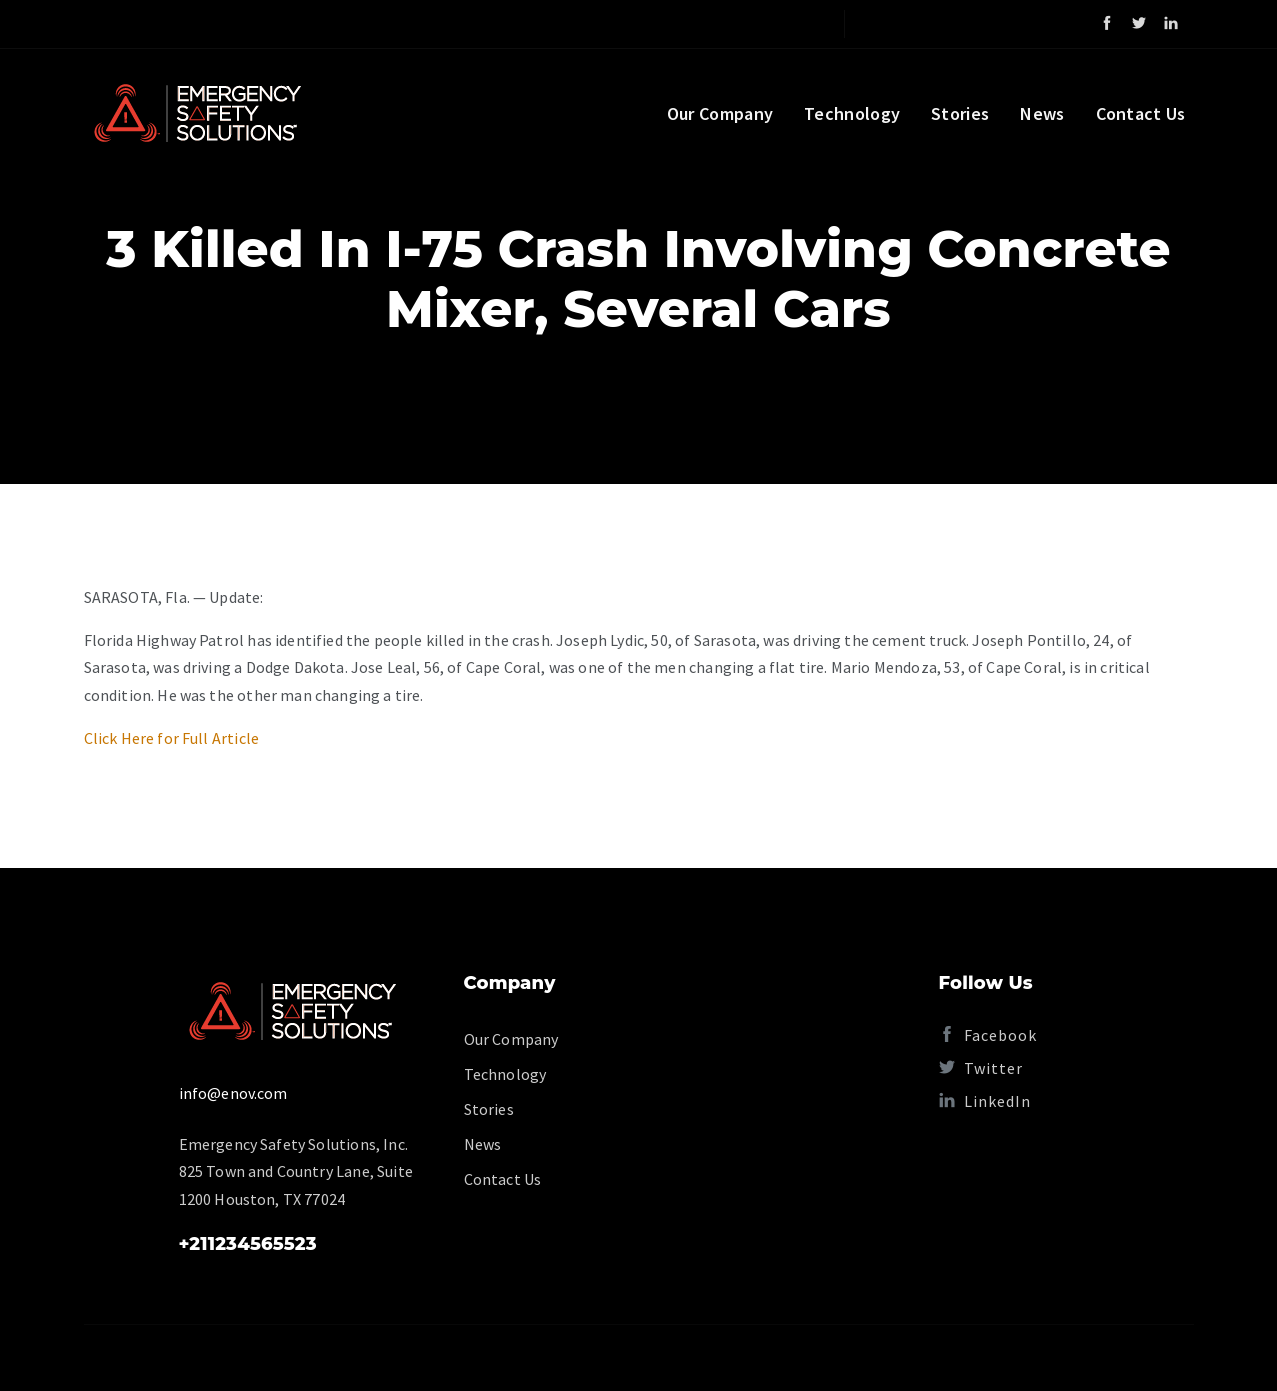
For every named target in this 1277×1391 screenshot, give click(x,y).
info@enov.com (233, 1093)
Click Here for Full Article (172, 738)
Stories (960, 113)
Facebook (988, 1035)
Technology (852, 113)
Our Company (720, 113)
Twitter (981, 1068)
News (1042, 113)
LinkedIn (985, 1101)
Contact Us (1141, 113)
